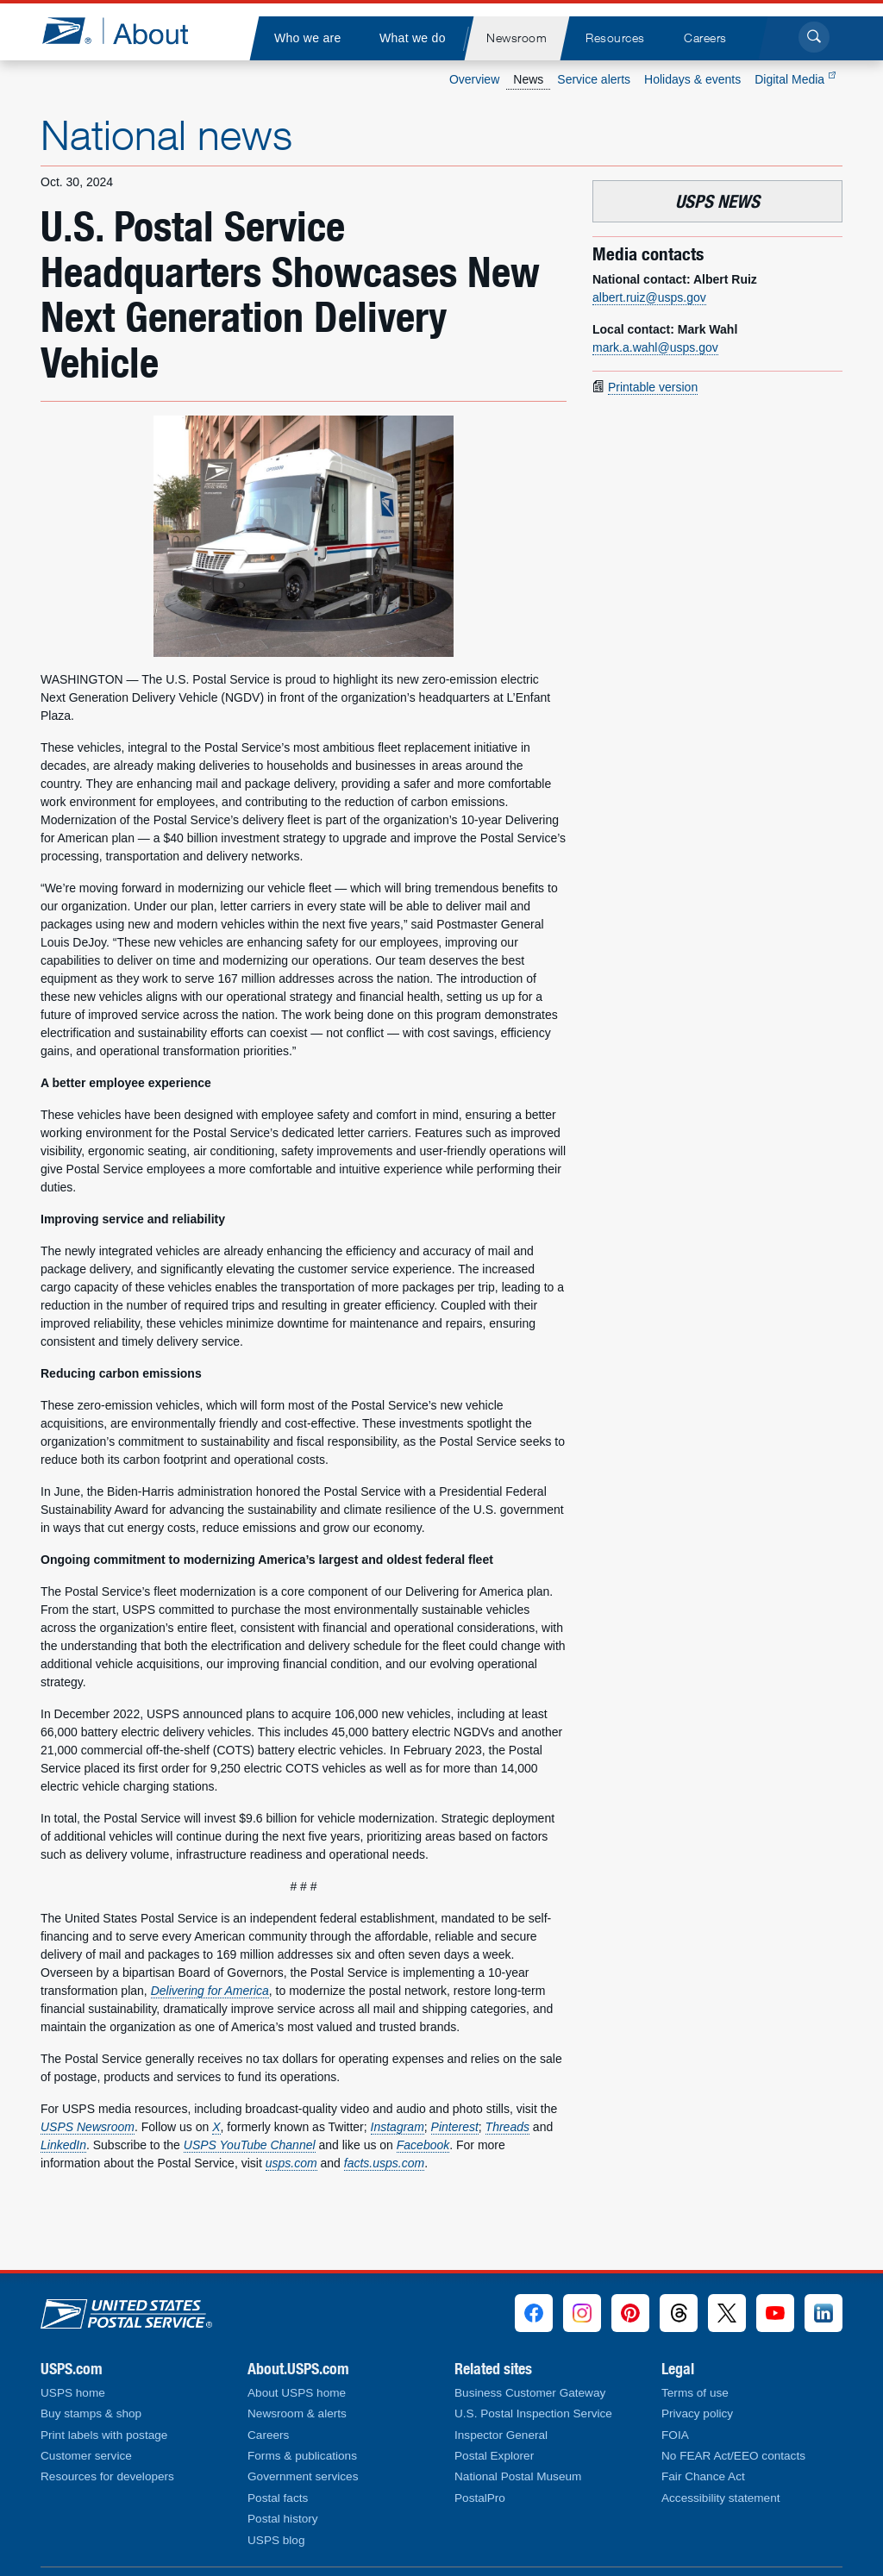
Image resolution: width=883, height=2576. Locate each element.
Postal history (282, 2518)
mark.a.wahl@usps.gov (655, 347)
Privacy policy (697, 2413)
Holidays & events (692, 79)
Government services (302, 2476)
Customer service (86, 2455)
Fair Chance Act (703, 2476)
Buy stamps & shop (91, 2413)
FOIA (675, 2435)
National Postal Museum (517, 2476)
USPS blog (276, 2540)
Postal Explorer (494, 2455)
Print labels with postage (104, 2435)
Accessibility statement (720, 2498)
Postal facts (277, 2498)
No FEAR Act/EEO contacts (733, 2455)
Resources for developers (107, 2476)
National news (166, 134)
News (528, 79)
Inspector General (501, 2435)
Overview (474, 79)
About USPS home (296, 2392)
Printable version (653, 387)
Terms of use (695, 2392)
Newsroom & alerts (297, 2413)
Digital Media (795, 79)
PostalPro (479, 2498)
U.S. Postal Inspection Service (533, 2413)
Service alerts (593, 79)
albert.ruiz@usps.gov (649, 297)
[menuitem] (307, 38)
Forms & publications (302, 2455)
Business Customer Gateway (529, 2392)
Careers (268, 2435)
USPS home (73, 2392)
